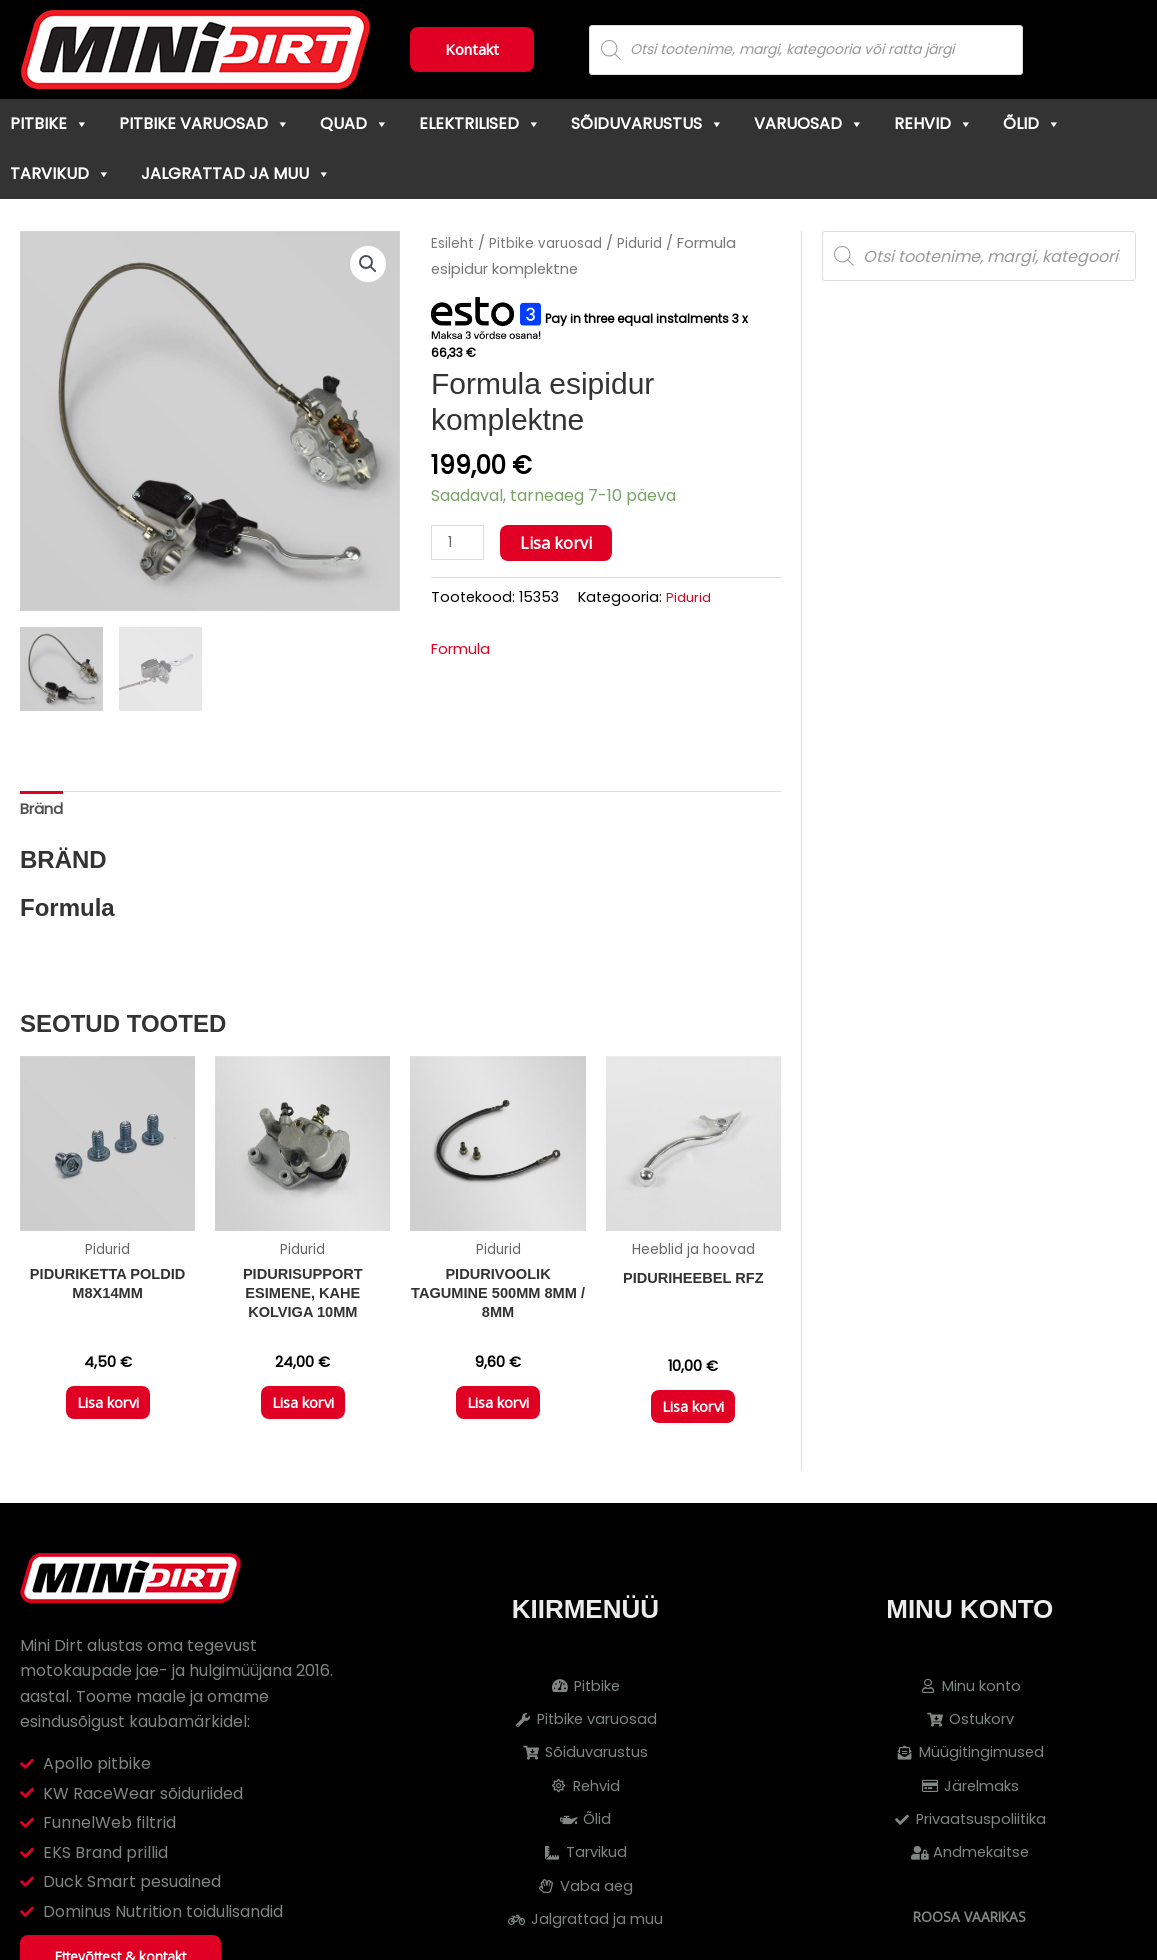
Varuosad (809, 123)
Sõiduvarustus (647, 123)
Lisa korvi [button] (108, 1416)
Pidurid (652, 243)
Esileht (454, 243)
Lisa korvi (561, 543)
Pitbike (49, 123)
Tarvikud (60, 173)
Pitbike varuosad (204, 123)
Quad (354, 123)
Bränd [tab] (43, 811)
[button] (366, 265)
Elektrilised (480, 123)
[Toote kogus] (460, 543)
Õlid (1032, 123)
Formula (463, 651)
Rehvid (933, 123)
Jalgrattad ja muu (236, 173)
